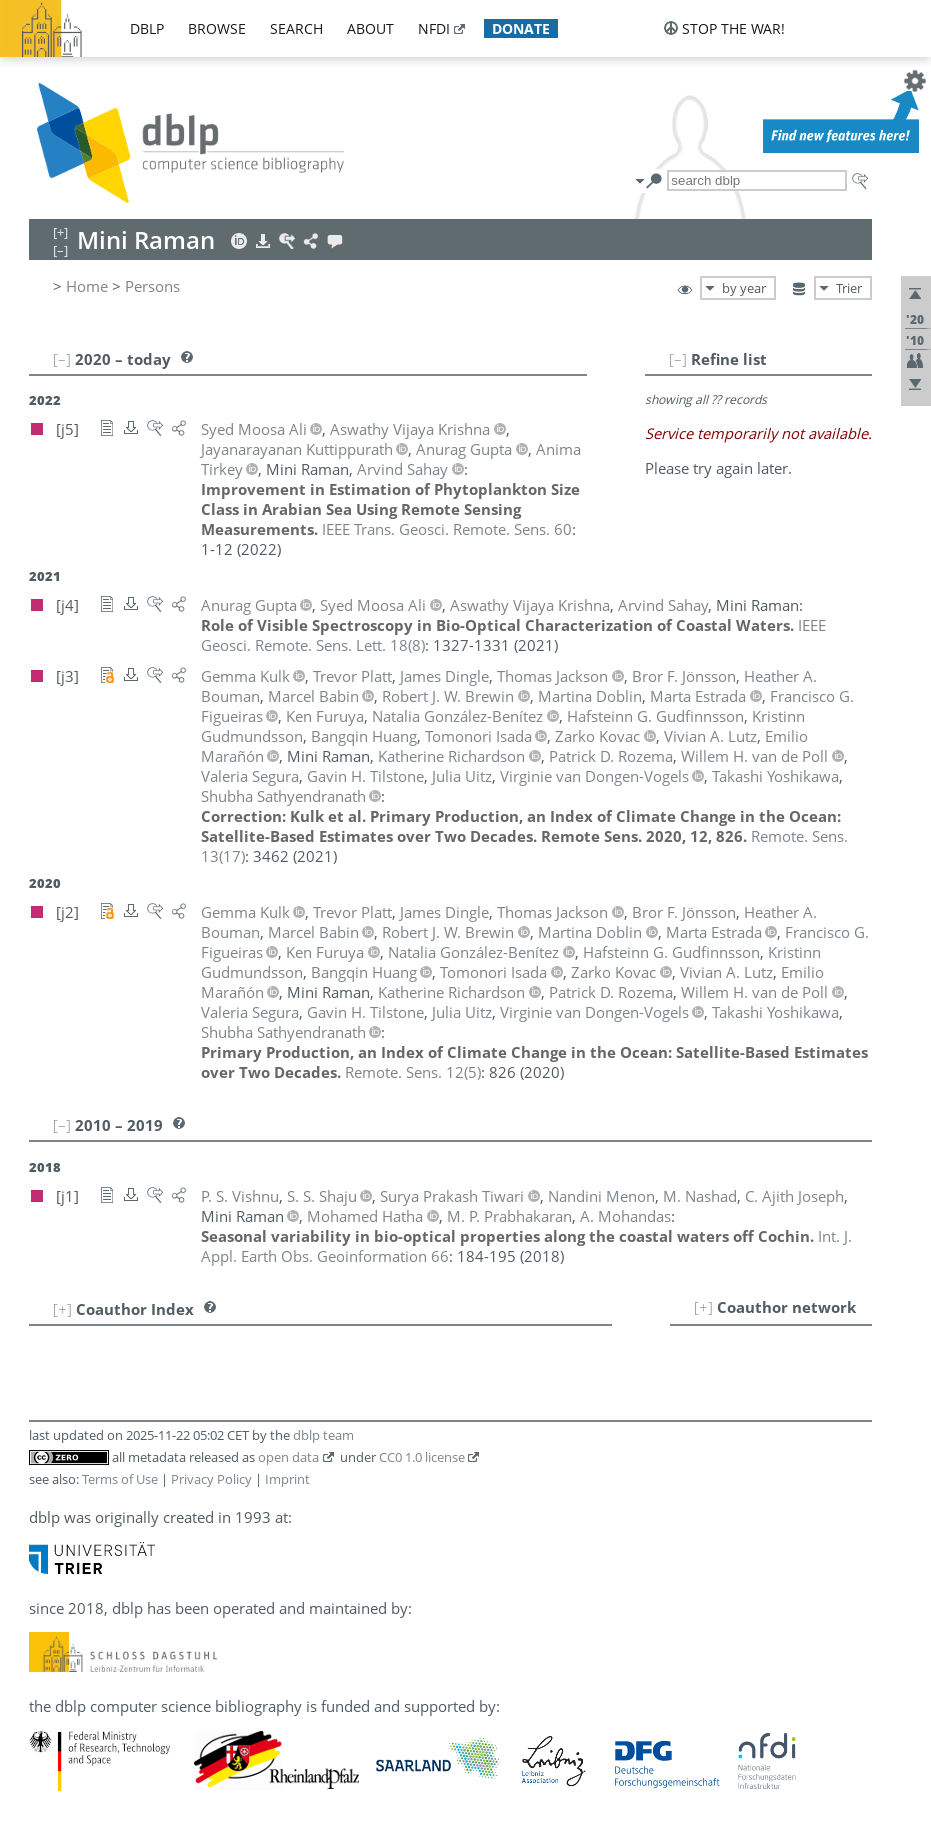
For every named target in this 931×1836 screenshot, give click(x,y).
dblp (147, 28)
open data (288, 1457)
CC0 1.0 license (422, 1457)
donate (521, 28)
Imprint (287, 1479)
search (296, 28)
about (370, 28)
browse (217, 28)
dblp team (323, 1435)
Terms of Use (120, 1479)
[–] (678, 359)
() (413, 1072)
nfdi (434, 28)
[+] (703, 1307)
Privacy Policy (211, 1479)
